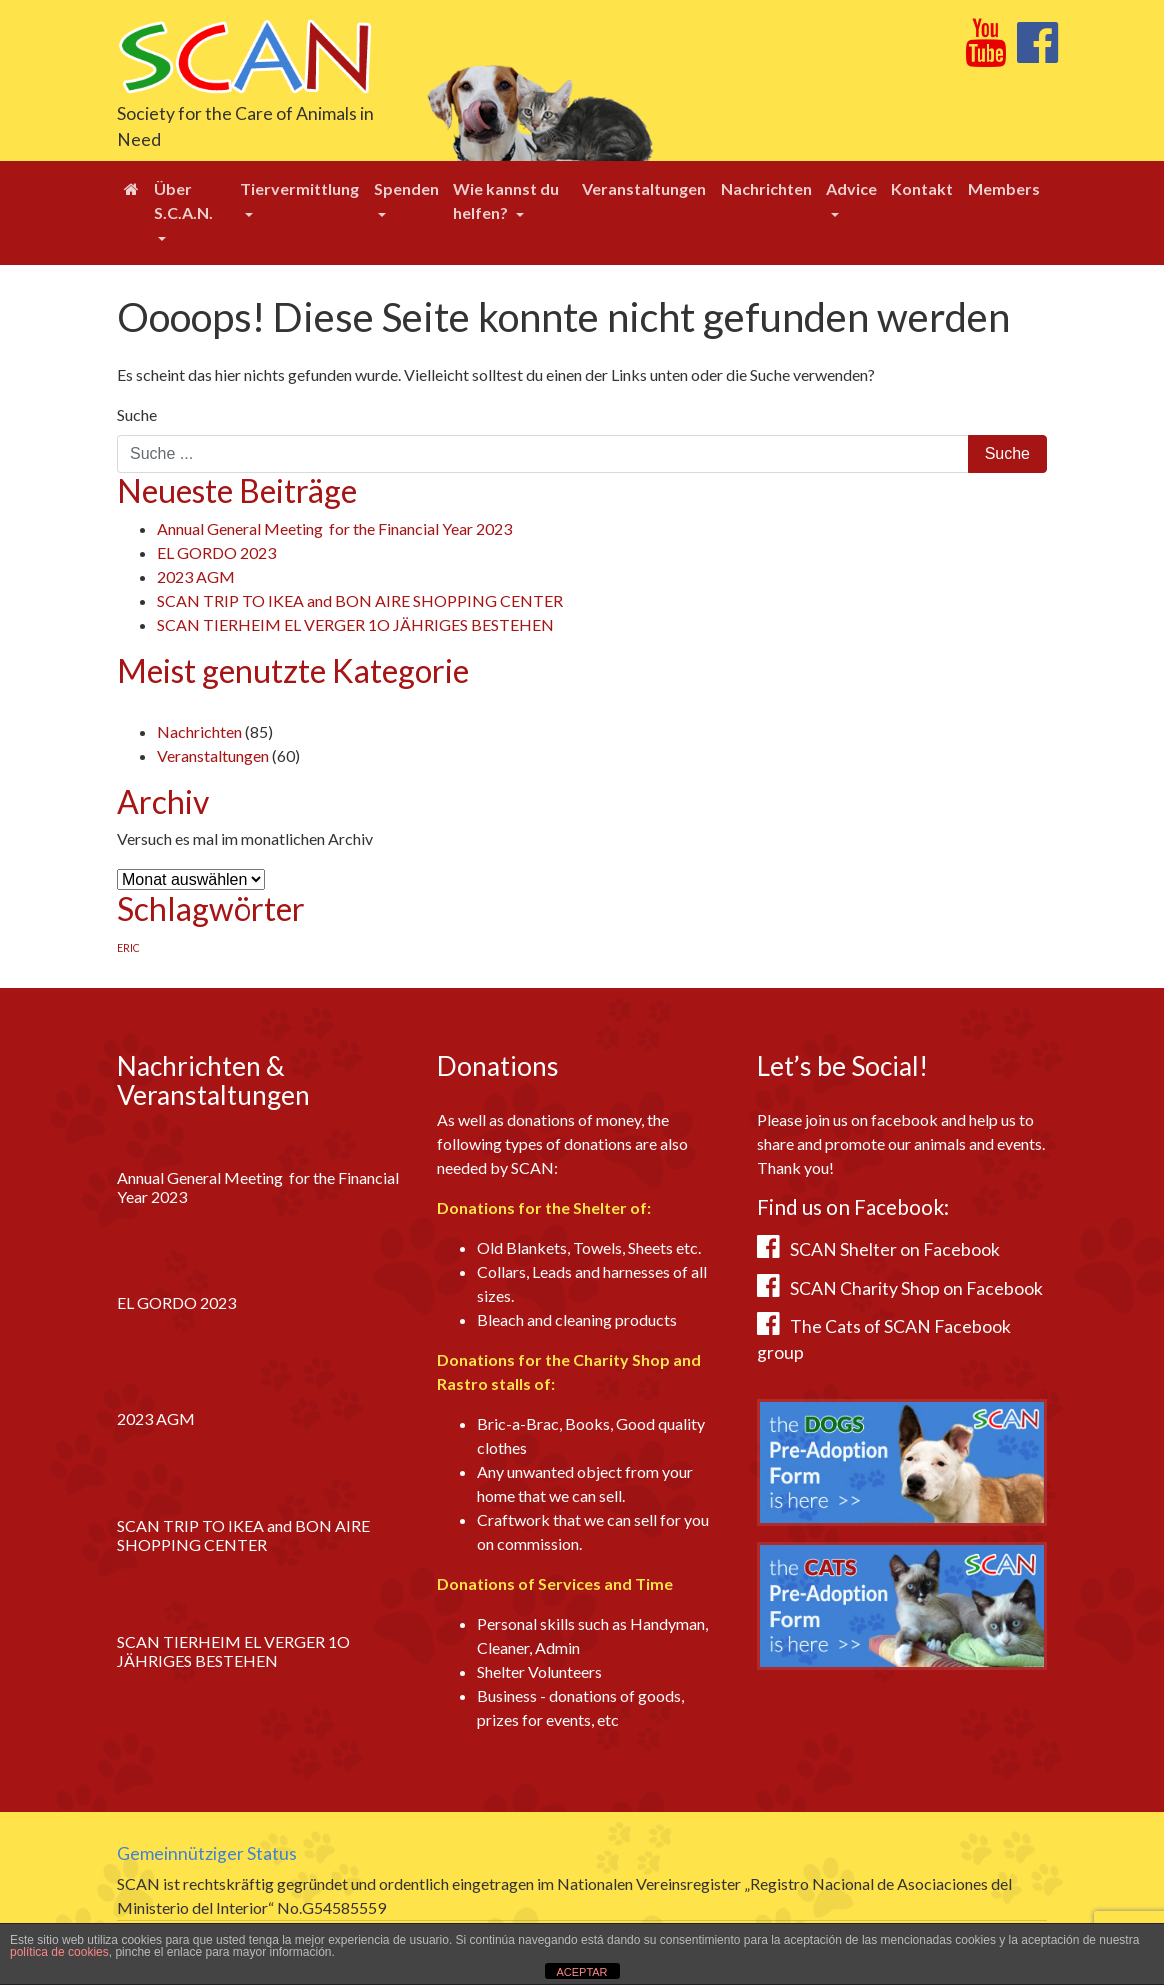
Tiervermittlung (299, 188)
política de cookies (59, 1952)
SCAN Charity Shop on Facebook (916, 1288)
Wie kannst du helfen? (506, 200)
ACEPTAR (581, 1972)
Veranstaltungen (644, 188)
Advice (851, 188)
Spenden (406, 188)
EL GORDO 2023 (216, 552)
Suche (137, 414)
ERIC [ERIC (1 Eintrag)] (128, 947)
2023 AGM (196, 576)
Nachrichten (766, 188)
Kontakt (922, 188)
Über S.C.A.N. (183, 200)
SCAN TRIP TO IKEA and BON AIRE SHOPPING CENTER (360, 600)
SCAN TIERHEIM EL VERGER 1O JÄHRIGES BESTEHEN (355, 624)
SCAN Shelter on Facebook (895, 1249)
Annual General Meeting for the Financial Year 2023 (334, 528)
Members (1004, 188)
